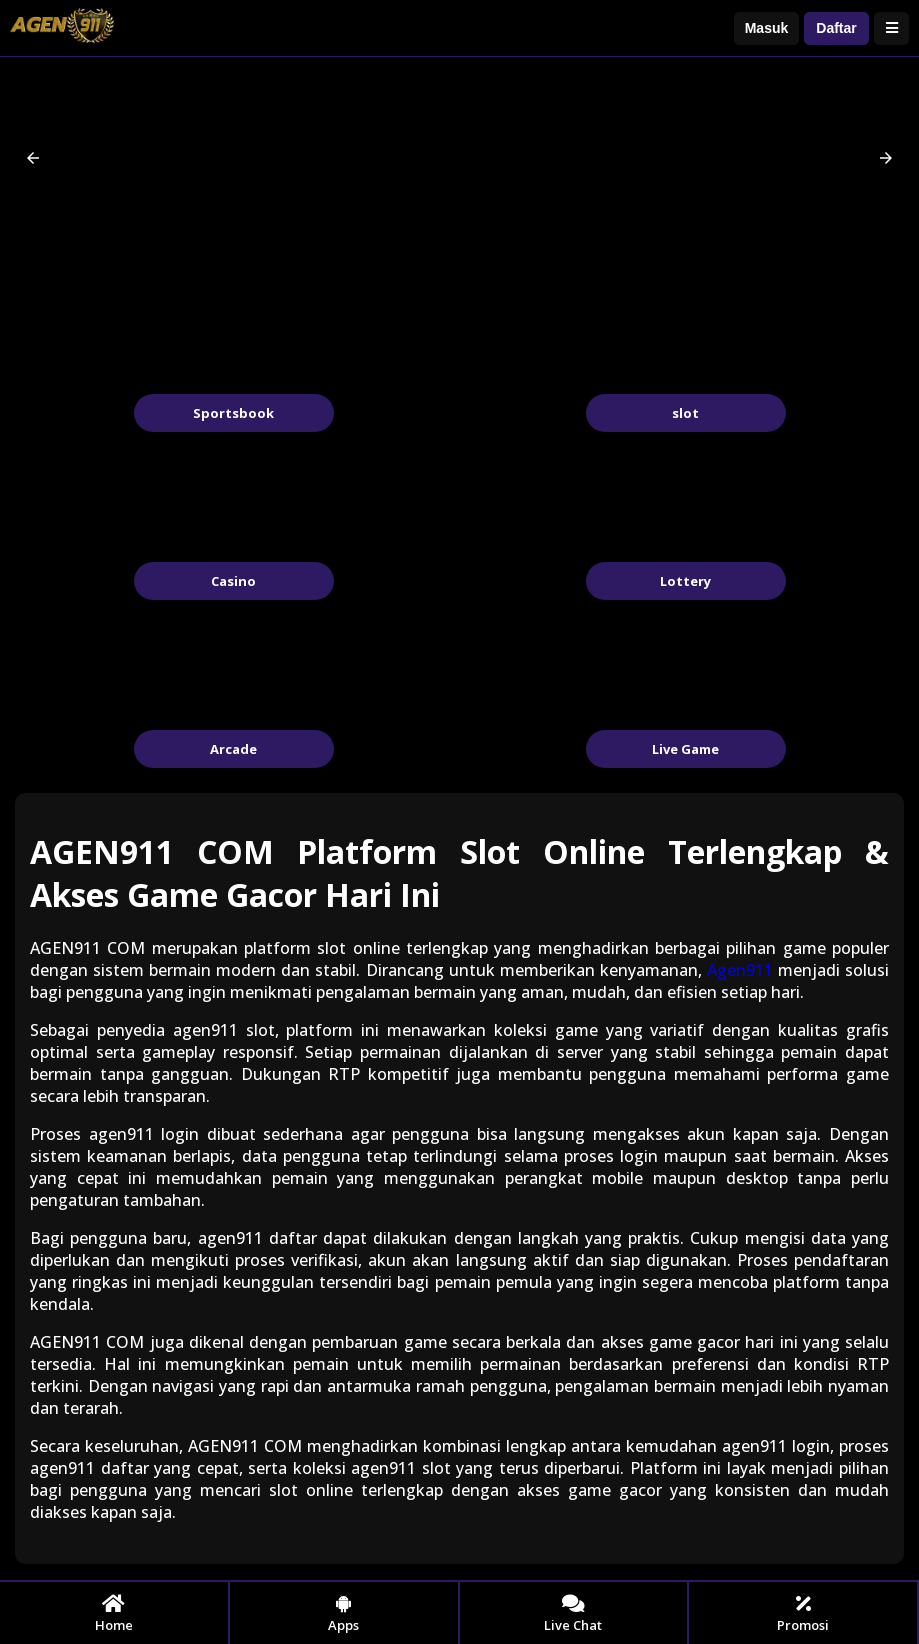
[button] (33, 158)
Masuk (767, 28)
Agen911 (740, 970)
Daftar (836, 28)
